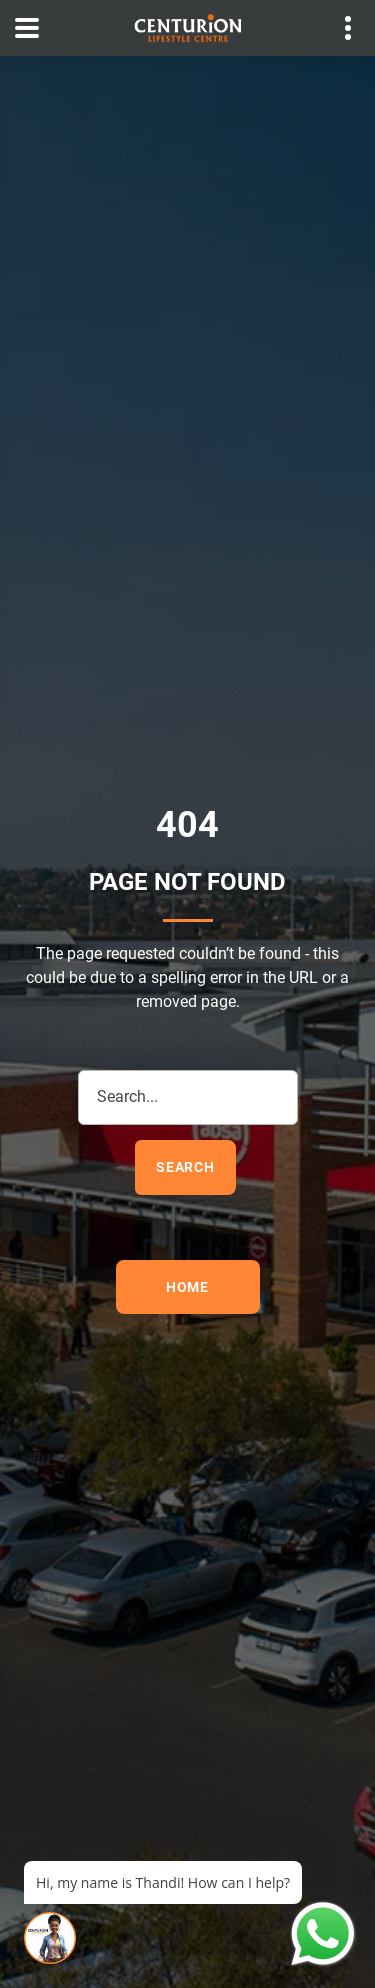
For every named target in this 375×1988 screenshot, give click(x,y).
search (185, 1167)
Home (187, 1287)
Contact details (337, 28)
